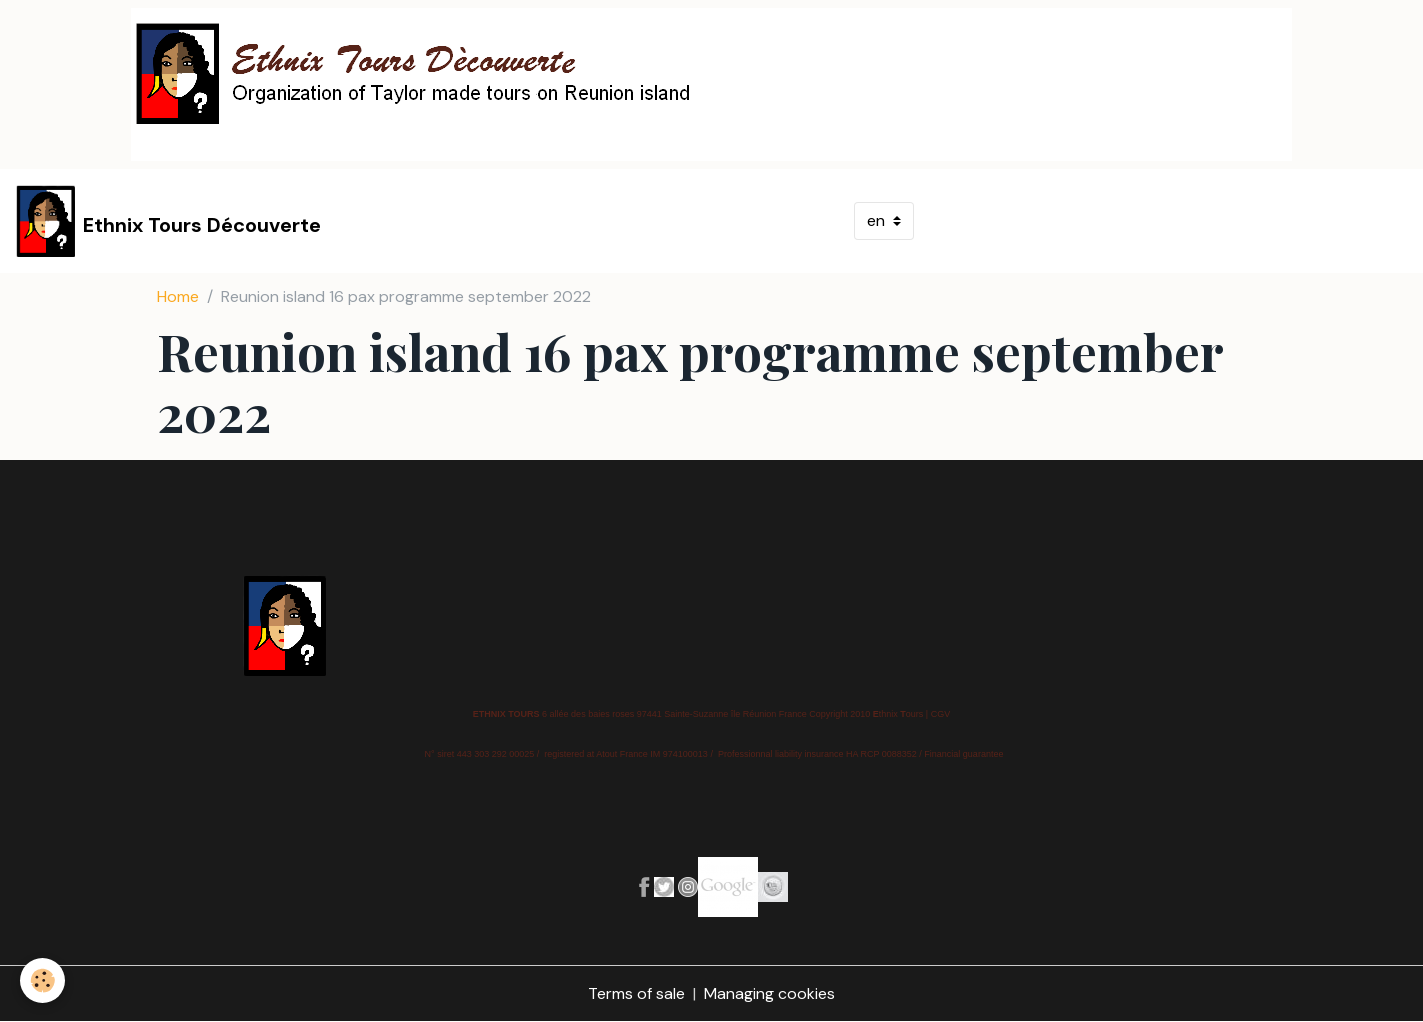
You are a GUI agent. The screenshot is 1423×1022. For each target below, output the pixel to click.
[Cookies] (42, 980)
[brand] (168, 221)
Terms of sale (636, 993)
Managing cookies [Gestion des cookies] (769, 993)
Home (178, 296)
